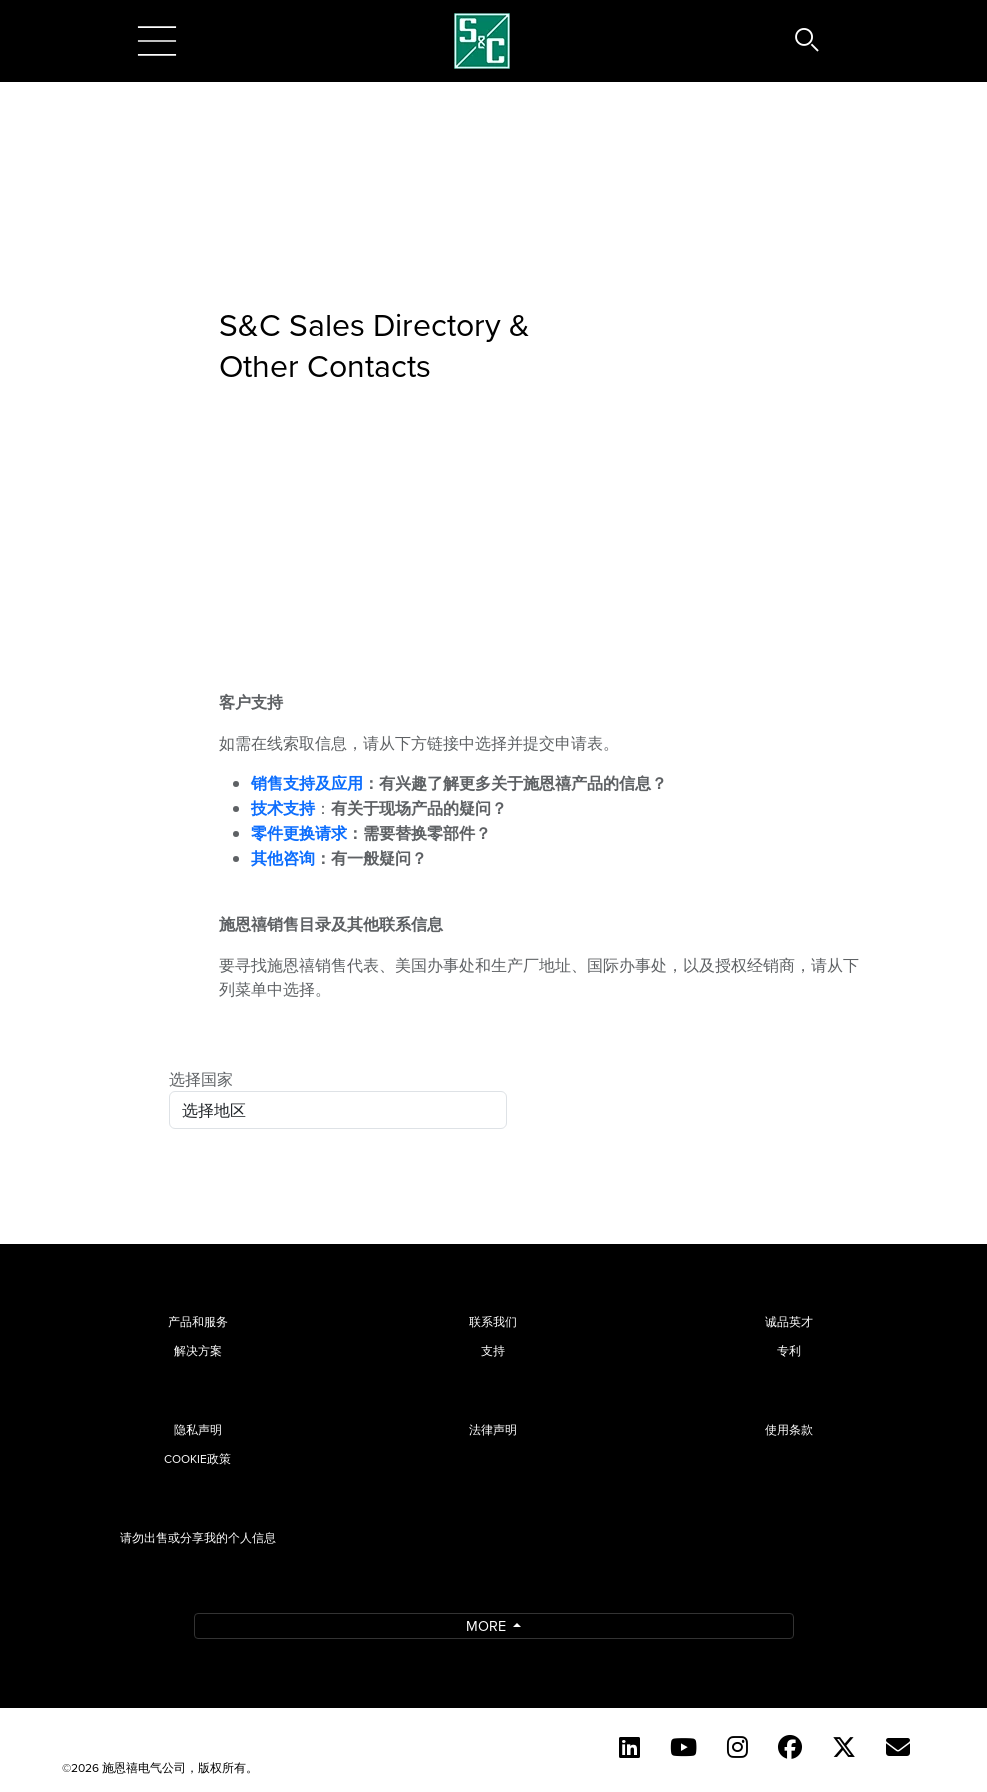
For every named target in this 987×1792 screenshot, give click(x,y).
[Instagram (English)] (737, 1747)
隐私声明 (198, 1429)
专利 (789, 1350)
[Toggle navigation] (157, 41)
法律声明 (493, 1429)
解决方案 (198, 1350)
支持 (493, 1350)
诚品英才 (789, 1321)
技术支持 (283, 808)
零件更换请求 (299, 833)
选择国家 (201, 1079)
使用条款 (789, 1429)
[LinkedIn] (629, 1747)
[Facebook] (790, 1747)
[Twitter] (844, 1747)
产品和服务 (198, 1321)
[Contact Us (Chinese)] (898, 1747)
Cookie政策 (197, 1458)
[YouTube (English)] (683, 1747)
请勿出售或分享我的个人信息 (198, 1537)
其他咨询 (283, 858)
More (488, 1625)
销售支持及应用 (307, 783)
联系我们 (493, 1321)
